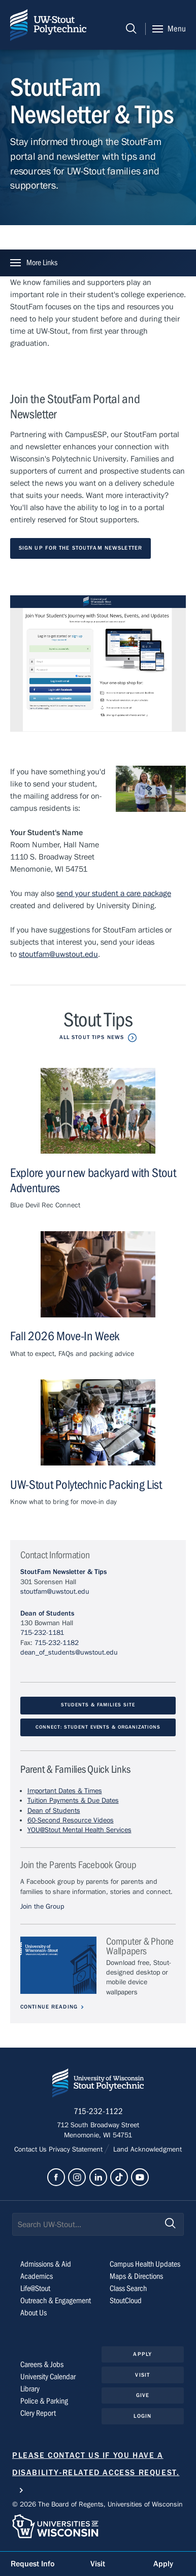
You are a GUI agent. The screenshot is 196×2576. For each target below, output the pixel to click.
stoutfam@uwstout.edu (58, 954)
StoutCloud (126, 2301)
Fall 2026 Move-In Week (64, 1337)
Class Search (128, 2289)
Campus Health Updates (145, 2264)
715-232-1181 (42, 1634)
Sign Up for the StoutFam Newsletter (80, 548)
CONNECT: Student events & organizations (98, 1728)
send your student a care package (113, 893)
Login (142, 2416)
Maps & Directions (136, 2276)
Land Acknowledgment (146, 2150)
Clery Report (38, 2413)
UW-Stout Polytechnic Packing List (86, 1485)
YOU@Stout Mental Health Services (79, 1831)
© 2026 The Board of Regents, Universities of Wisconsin (97, 2505)
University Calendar (48, 2377)
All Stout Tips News (91, 1037)
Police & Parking (44, 2401)
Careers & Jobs (41, 2365)
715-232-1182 (57, 1643)
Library (30, 2389)
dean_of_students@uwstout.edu (69, 1653)
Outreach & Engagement (55, 2301)
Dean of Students (47, 1614)
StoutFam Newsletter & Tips (63, 1573)
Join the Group (42, 1907)
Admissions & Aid (45, 2264)
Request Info (32, 2563)
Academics (36, 2276)
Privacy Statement (77, 2150)
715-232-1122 (98, 2112)
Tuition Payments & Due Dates (73, 1802)
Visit (142, 2375)
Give (142, 2396)
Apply (142, 2354)
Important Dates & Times (64, 1792)
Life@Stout (35, 2289)
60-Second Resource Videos (70, 1821)
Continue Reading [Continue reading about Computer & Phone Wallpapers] (49, 2007)
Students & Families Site (98, 1706)
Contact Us (31, 2150)
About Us (33, 2313)
